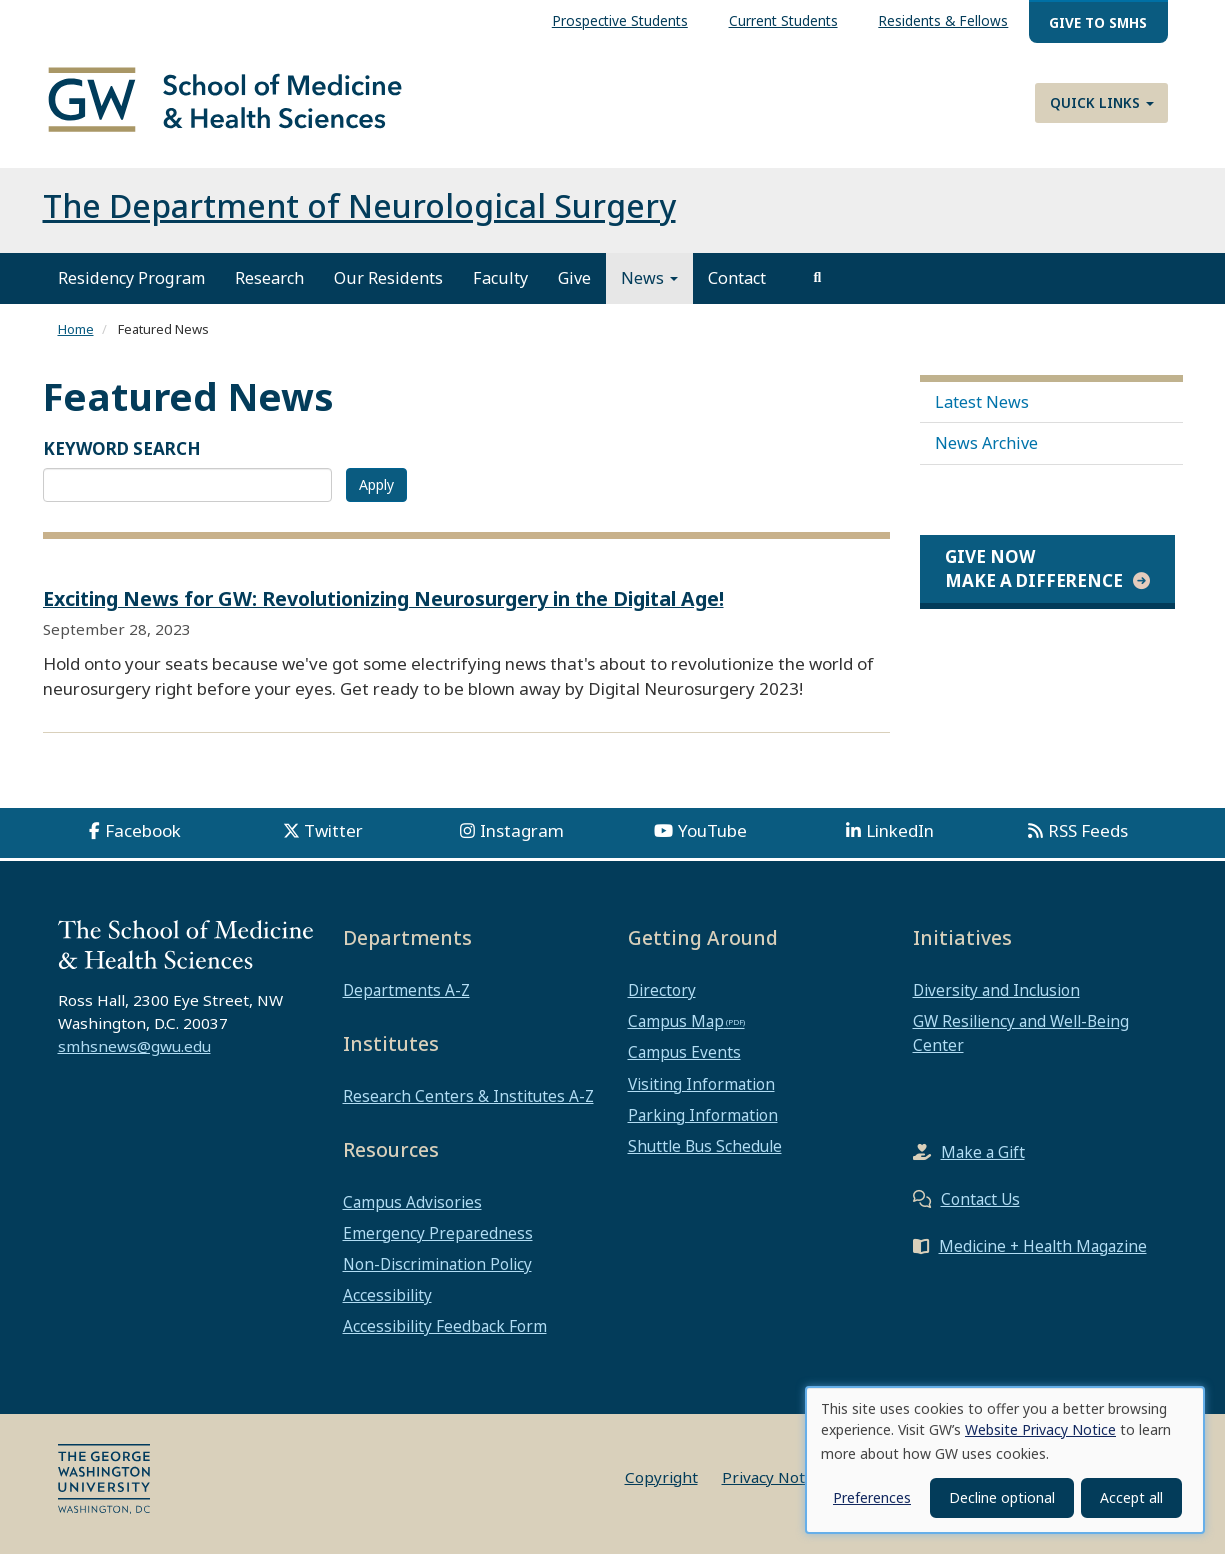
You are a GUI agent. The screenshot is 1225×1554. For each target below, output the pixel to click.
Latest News (982, 402)
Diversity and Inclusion (996, 990)
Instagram (522, 830)
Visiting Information (701, 1084)
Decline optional (1002, 1497)
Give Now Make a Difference (1034, 568)
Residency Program (131, 278)
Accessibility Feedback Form (445, 1326)
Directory (662, 990)
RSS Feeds (1088, 830)
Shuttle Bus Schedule (705, 1146)
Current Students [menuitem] (783, 20)
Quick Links (1102, 102)
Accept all (1131, 1497)
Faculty (500, 278)
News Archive (986, 443)
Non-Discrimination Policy (437, 1264)
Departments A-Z (406, 990)
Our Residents (388, 278)
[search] (818, 278)
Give (574, 278)
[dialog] (1005, 1460)
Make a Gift (983, 1152)
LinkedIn (900, 830)
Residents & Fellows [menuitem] (943, 20)
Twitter (333, 830)
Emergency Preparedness (438, 1233)
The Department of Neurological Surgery (359, 205)
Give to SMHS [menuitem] (1098, 22)
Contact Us (980, 1199)
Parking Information (703, 1115)
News (649, 278)
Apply (376, 484)
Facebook (143, 830)
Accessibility (387, 1295)
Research (269, 278)
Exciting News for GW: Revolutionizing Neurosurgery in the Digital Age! (383, 598)
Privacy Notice (773, 1477)
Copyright (661, 1477)
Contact (737, 278)
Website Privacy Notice (1040, 1429)
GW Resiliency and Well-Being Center (1021, 1033)
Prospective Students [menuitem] (620, 20)
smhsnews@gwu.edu (134, 1046)
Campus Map (676, 1021)
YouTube (712, 830)
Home (76, 329)
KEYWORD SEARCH (122, 448)
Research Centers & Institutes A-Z (468, 1096)
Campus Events (684, 1052)
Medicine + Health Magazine (1043, 1246)
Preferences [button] (872, 1497)
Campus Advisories (412, 1202)
